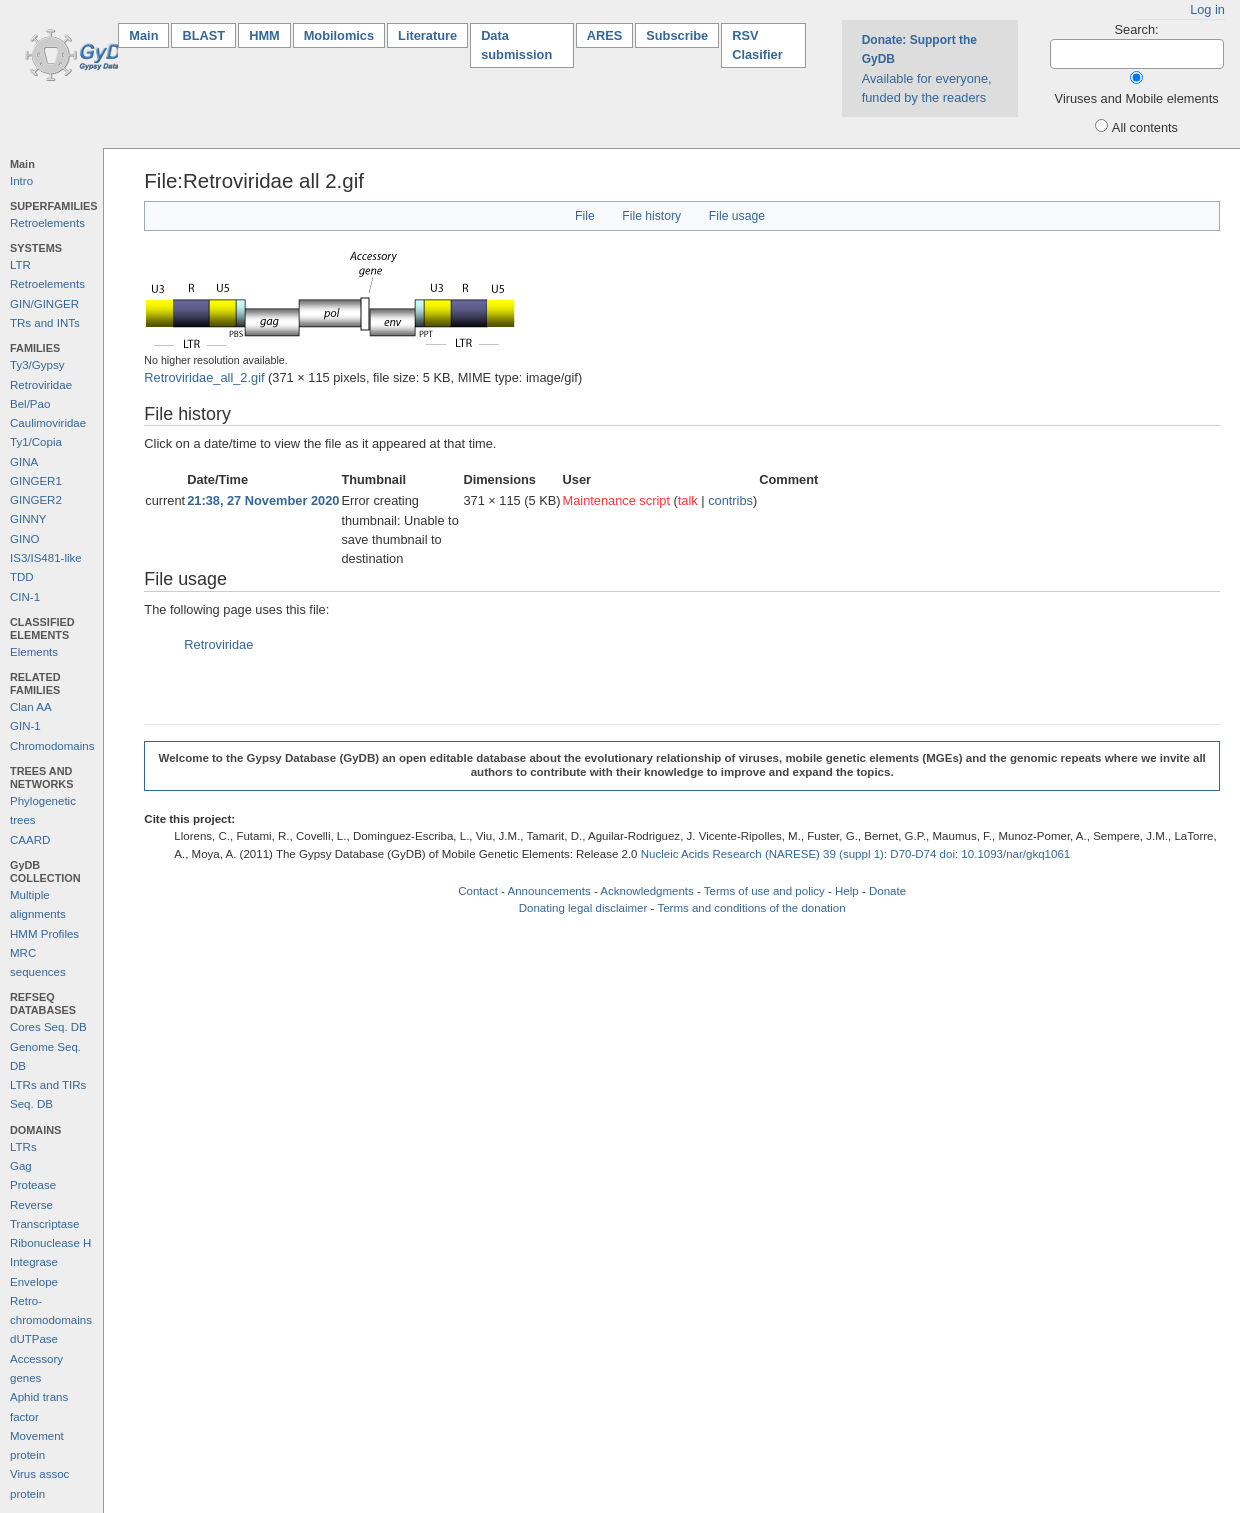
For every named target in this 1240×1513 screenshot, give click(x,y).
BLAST (203, 35)
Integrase (34, 1262)
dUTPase (34, 1339)
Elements (34, 652)
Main (149, 34)
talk (688, 500)
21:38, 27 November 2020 (263, 500)
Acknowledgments (646, 891)
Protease (33, 1185)
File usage (737, 216)
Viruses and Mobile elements (1137, 98)
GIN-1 (25, 726)
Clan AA (31, 707)
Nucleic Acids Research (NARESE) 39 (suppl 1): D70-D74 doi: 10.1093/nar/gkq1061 (856, 854)
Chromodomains (52, 746)
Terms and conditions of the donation (751, 908)
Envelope (34, 1282)
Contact (478, 891)
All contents (1145, 127)
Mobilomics (339, 35)
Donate (887, 891)
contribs (730, 500)
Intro (21, 181)
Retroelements (47, 223)
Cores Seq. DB (48, 1027)
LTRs (23, 1147)
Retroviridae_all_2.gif (204, 377)
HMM (264, 35)
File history (651, 216)
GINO (24, 539)
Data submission (516, 45)
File (585, 216)
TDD (22, 577)
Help (847, 891)
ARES (605, 35)
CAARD (30, 840)
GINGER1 (36, 481)
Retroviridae (41, 385)
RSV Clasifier (757, 45)
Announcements (549, 891)
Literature (427, 35)
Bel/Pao (30, 404)
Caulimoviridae (48, 423)
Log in (1207, 9)
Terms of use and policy (764, 891)
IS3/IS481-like (46, 558)
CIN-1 (25, 597)
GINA (24, 462)
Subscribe (677, 35)
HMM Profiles (44, 934)
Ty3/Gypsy (37, 365)
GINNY (28, 519)
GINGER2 (36, 500)
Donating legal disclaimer (583, 908)
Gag (21, 1166)
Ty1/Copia (36, 442)
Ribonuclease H (50, 1243)
